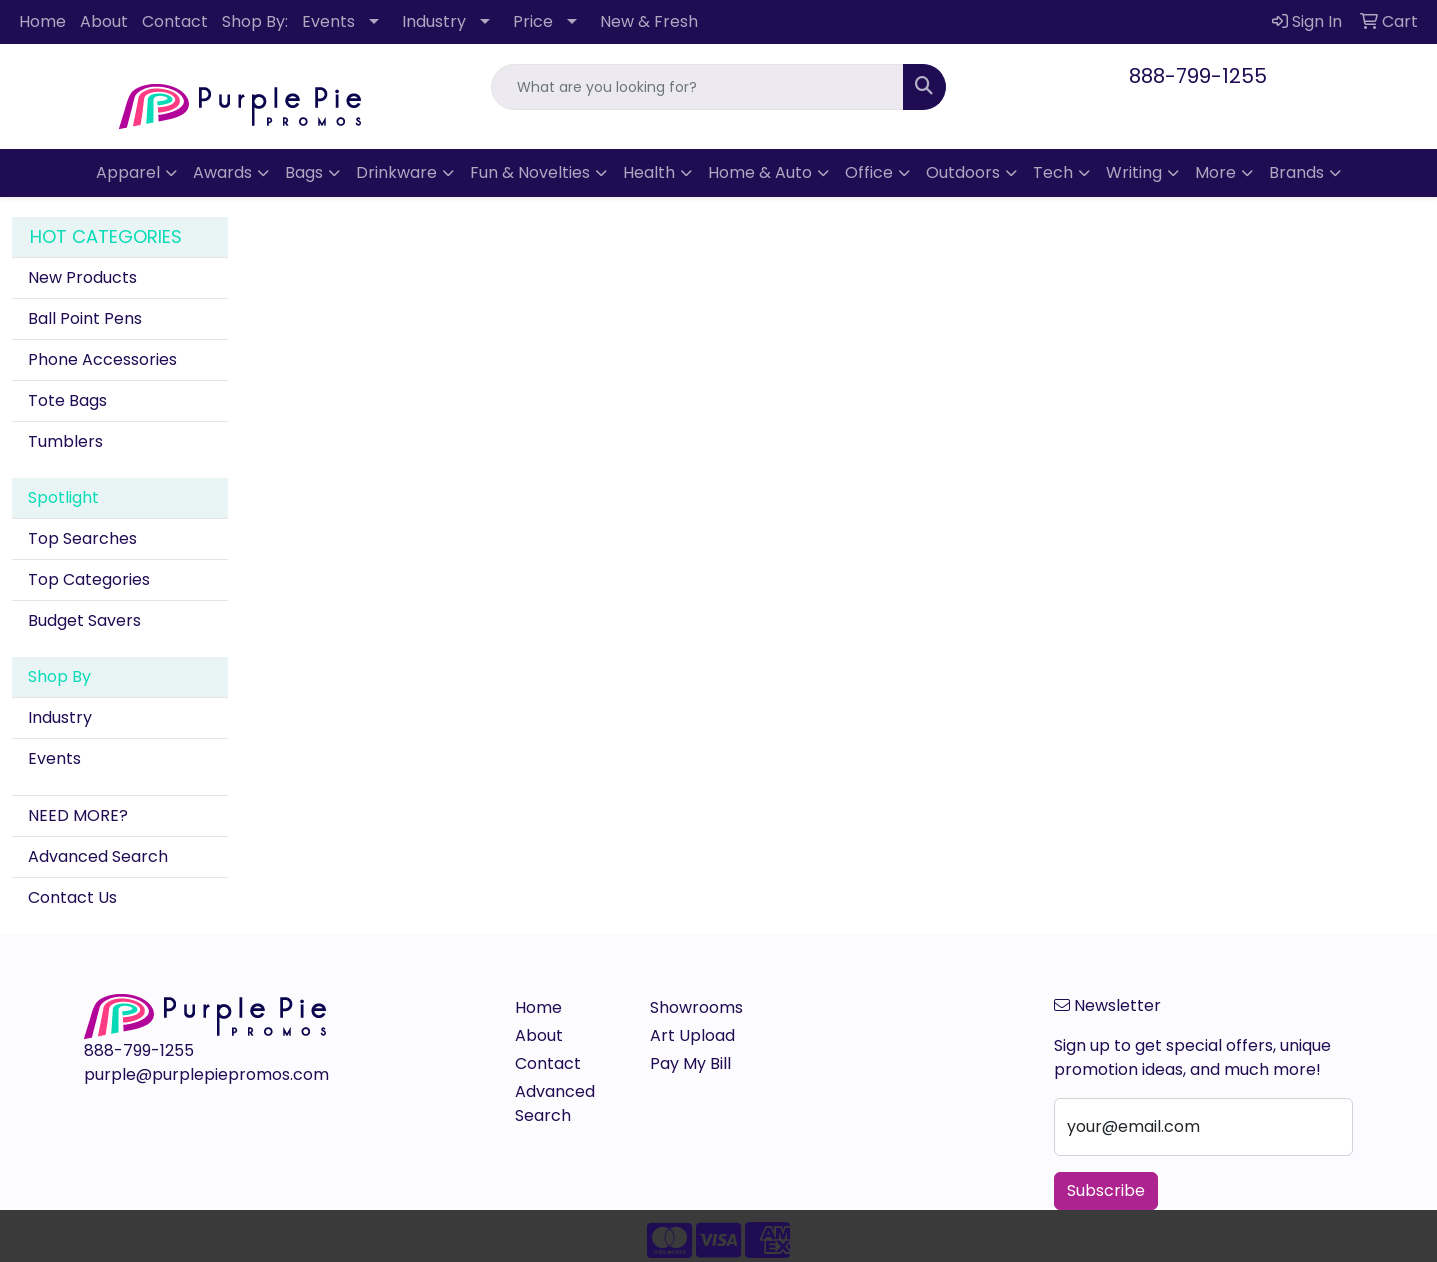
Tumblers (65, 441)
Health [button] (649, 172)
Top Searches (82, 538)
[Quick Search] (697, 87)
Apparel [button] (128, 172)
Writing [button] (1134, 172)
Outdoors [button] (963, 172)
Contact (175, 21)
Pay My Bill (690, 1063)
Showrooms (696, 1007)
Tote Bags (67, 400)
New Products (82, 277)
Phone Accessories (102, 359)
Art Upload (692, 1035)
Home (42, 21)
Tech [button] (1053, 172)
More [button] (1215, 172)
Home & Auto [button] (760, 172)
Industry (434, 21)
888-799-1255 (1198, 76)
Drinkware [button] (396, 172)
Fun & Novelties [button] (530, 172)
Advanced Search (98, 856)
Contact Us (72, 897)
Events (328, 21)
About (104, 21)
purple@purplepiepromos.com (206, 1074)
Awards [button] (222, 172)
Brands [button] (1296, 172)
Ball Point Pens (85, 318)
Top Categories (89, 579)
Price (533, 21)
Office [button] (869, 172)
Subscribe (1106, 1190)
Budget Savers (84, 620)
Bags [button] (304, 172)
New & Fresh (649, 21)
